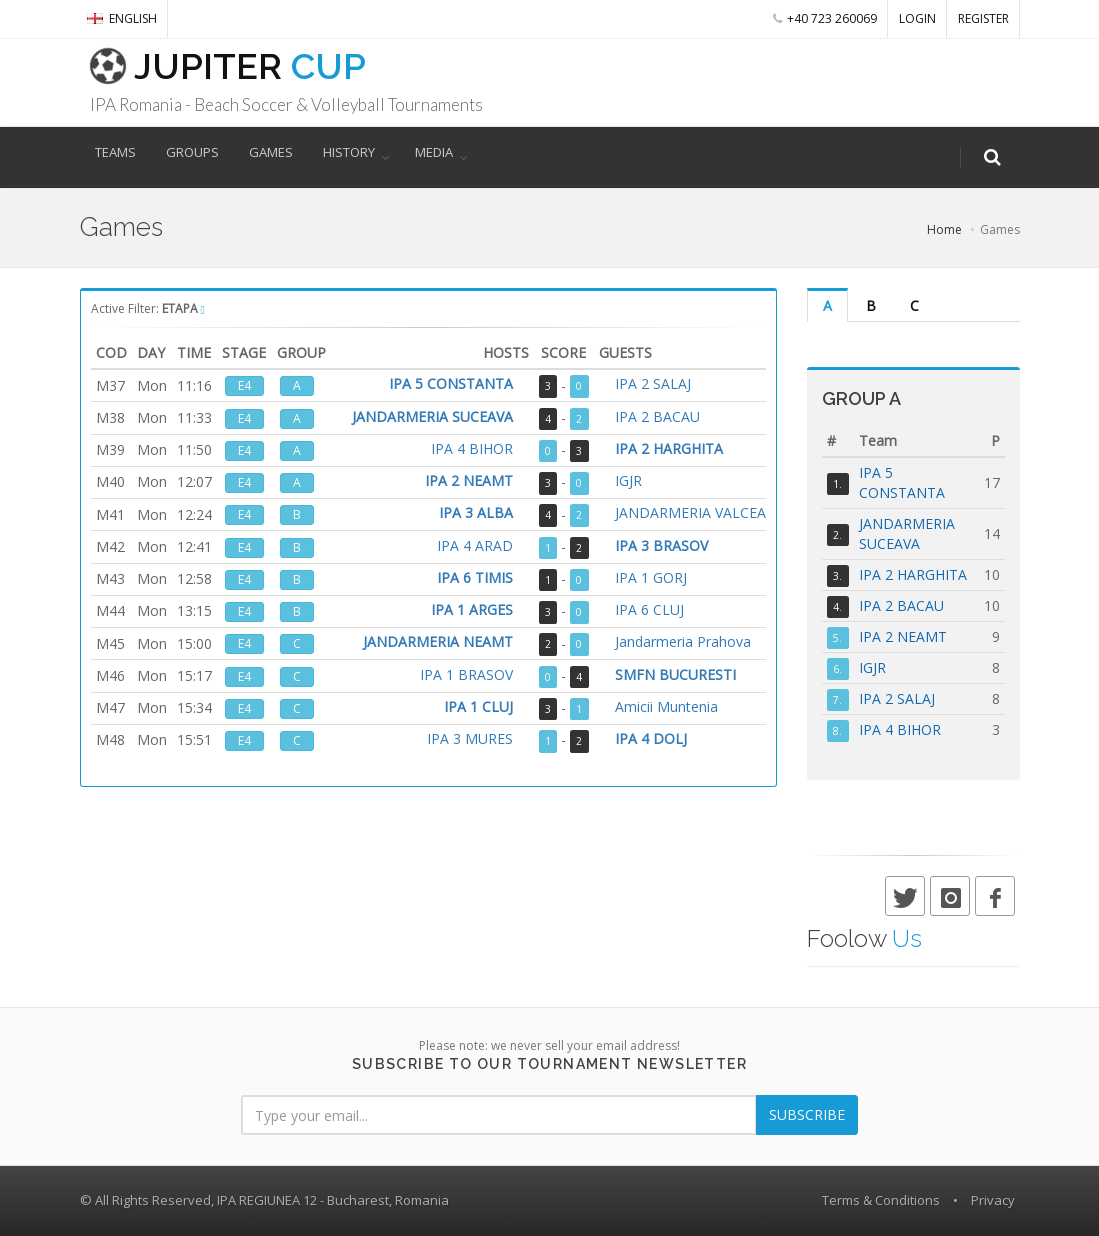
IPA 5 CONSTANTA (451, 384)
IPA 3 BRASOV (661, 546)
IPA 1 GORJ (651, 578)
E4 (244, 385)
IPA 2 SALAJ (653, 384)
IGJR (628, 481)
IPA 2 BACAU (657, 417)
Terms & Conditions (881, 1200)
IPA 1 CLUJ (478, 707)
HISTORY (349, 152)
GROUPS (192, 152)
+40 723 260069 (825, 18)
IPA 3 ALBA (476, 513)
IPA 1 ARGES (472, 610)
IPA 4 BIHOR (472, 449)
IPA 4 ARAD (475, 546)
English (122, 18)
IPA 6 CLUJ (649, 610)
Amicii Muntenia (666, 707)
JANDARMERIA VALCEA (690, 513)
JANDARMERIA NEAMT (438, 642)
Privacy (993, 1200)
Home (944, 229)
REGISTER (983, 18)
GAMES (271, 152)
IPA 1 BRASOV (466, 675)
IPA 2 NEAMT (469, 481)
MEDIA (434, 152)
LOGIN (917, 18)
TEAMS (115, 152)
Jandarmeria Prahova (683, 642)
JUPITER (212, 66)
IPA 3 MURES (470, 739)
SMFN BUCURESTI (675, 675)
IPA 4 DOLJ (651, 739)
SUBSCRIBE (807, 1114)
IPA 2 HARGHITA (669, 449)
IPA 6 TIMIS (475, 578)
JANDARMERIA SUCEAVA (432, 417)
